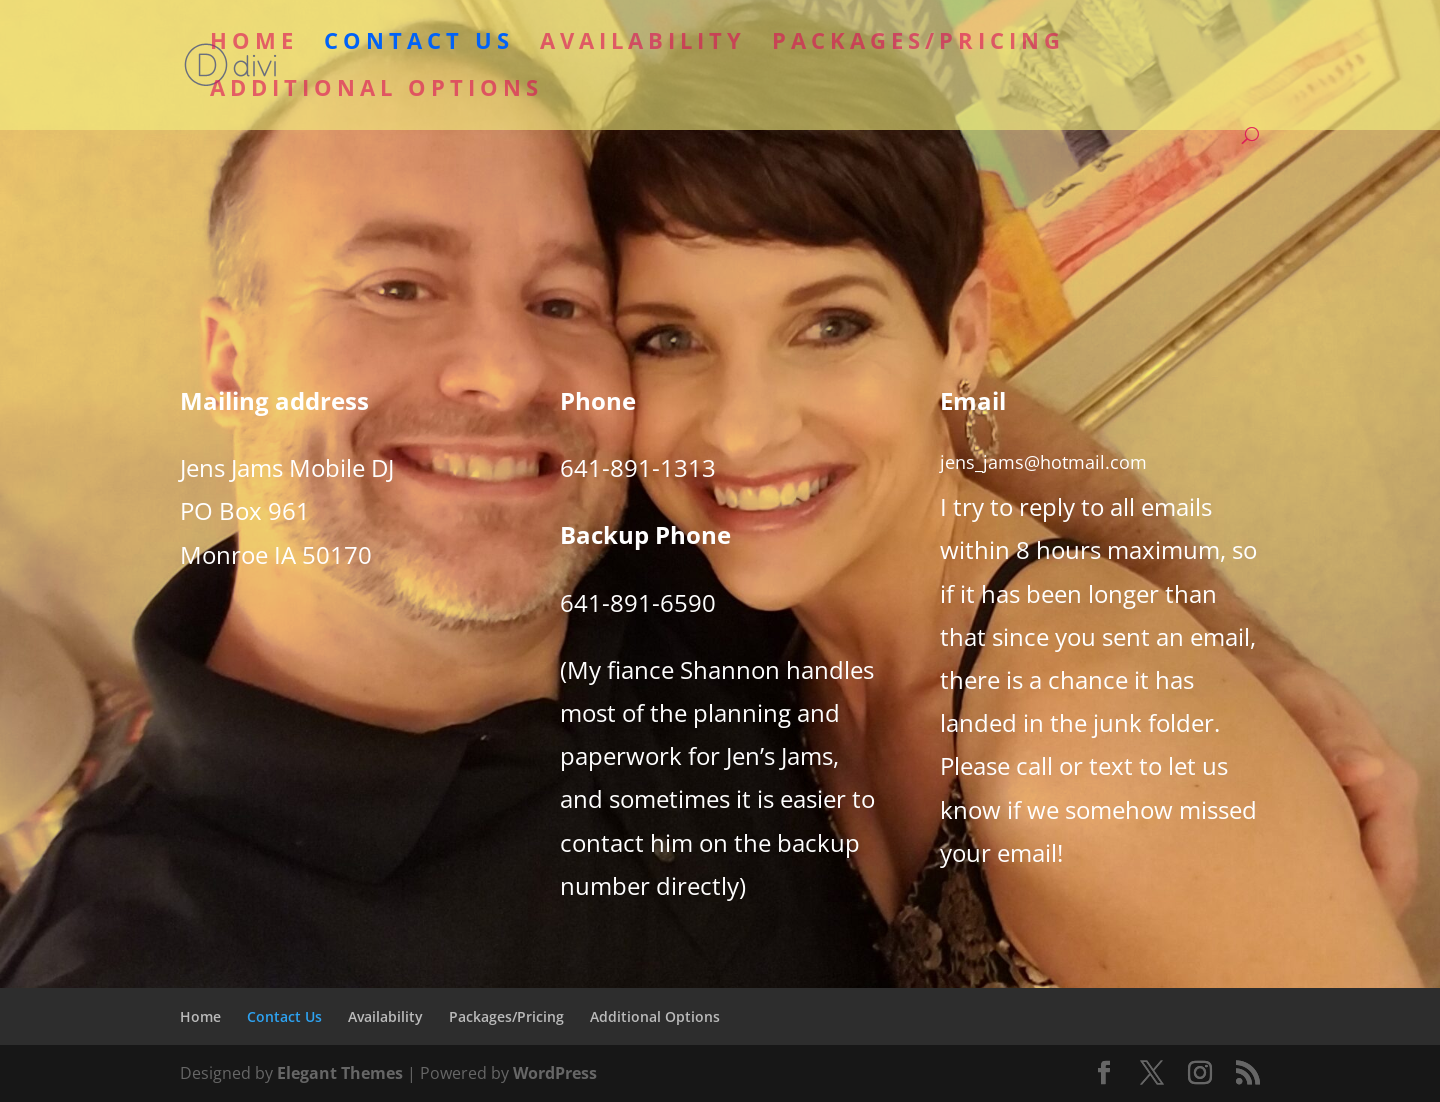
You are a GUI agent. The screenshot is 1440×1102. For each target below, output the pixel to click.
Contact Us (419, 44)
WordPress (555, 1073)
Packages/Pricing (918, 44)
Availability (643, 44)
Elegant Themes (340, 1073)
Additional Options (376, 91)
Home (254, 44)
